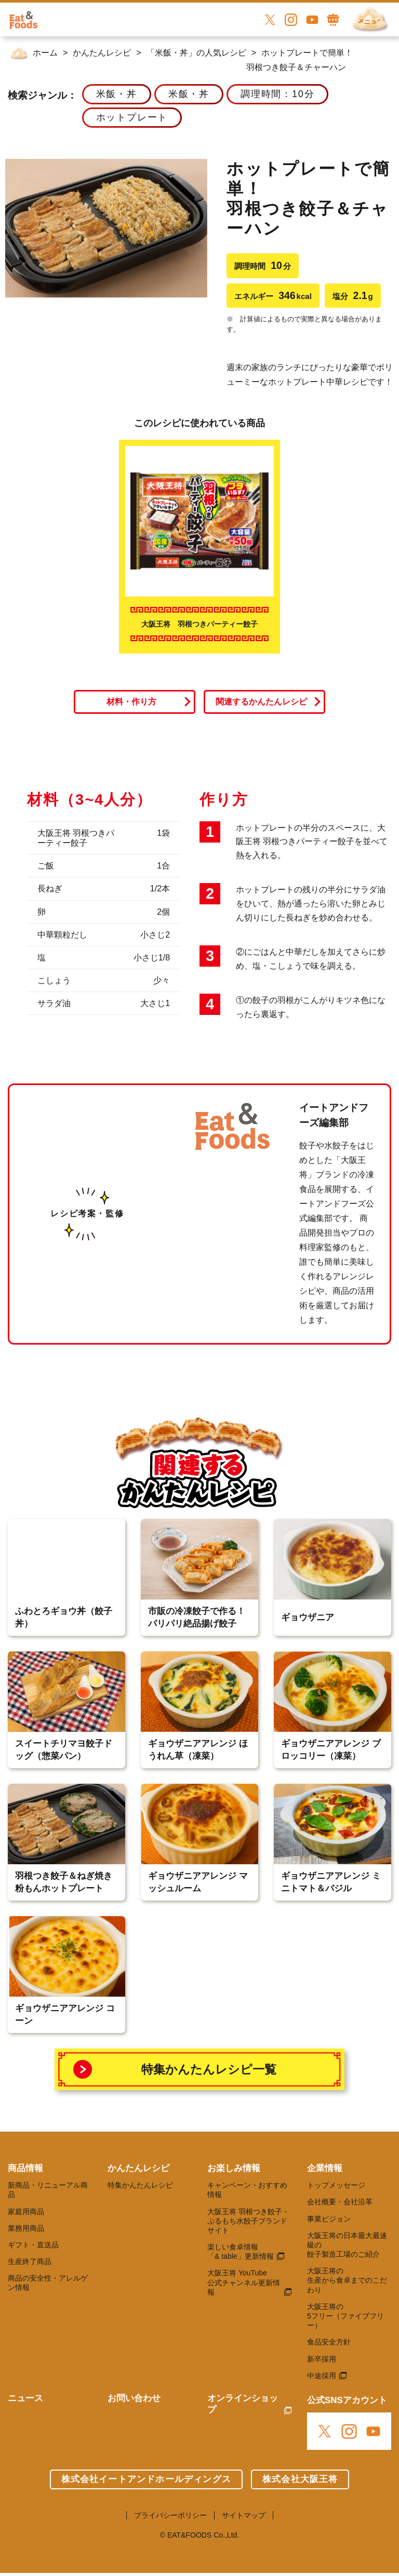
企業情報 (324, 2168)
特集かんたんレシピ (140, 2185)
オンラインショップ (242, 2404)
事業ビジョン (329, 2219)
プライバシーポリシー (170, 2515)
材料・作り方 (131, 701)
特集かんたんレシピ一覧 (208, 2069)
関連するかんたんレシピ (261, 701)
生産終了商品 (29, 2261)
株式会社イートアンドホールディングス (146, 2479)
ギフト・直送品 (33, 2245)
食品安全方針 (329, 2342)
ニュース (25, 2398)
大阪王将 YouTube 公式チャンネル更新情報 (243, 2282)
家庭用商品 (26, 2211)
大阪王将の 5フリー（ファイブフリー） (345, 2315)
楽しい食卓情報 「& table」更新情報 (240, 2251)
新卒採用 (321, 2359)
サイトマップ (243, 2515)
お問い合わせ (134, 2398)
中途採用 (321, 2375)
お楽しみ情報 (233, 2168)
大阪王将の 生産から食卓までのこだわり (347, 2280)
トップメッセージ (336, 2185)
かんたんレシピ (138, 2168)
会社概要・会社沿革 (340, 2202)
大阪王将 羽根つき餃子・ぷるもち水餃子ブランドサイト (248, 2220)
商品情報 (25, 2168)
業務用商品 (26, 2228)
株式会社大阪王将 (300, 2479)
